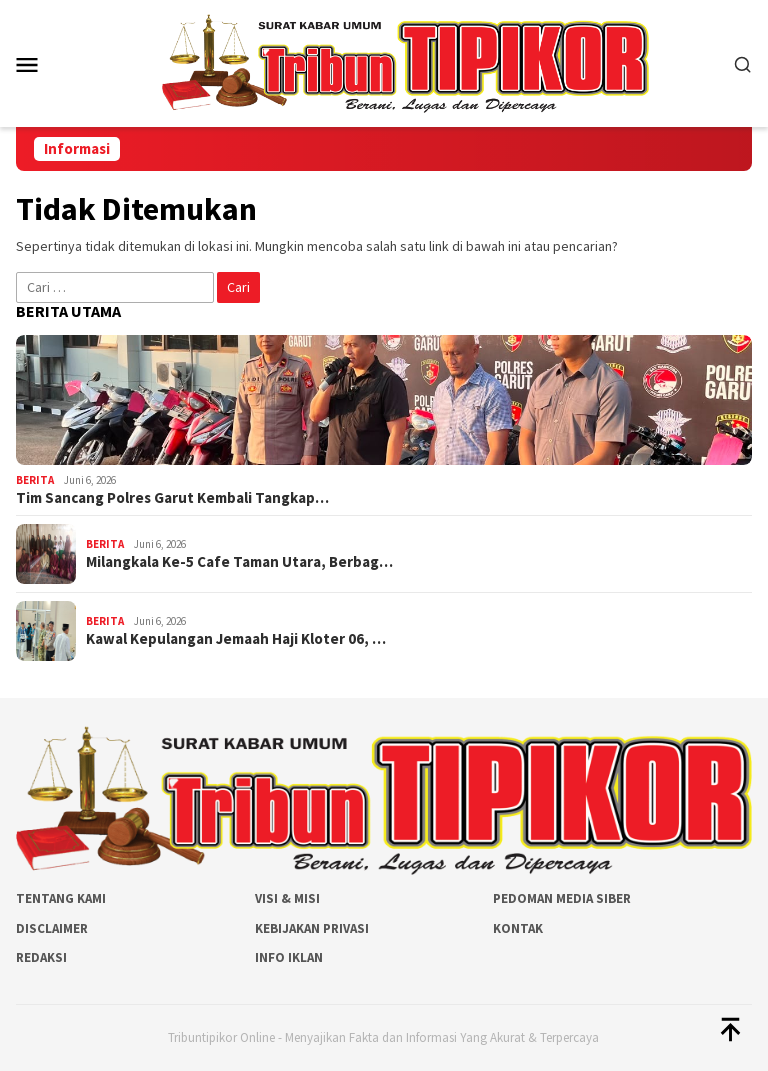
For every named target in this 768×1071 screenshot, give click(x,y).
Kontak (518, 928)
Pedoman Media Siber (562, 898)
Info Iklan (289, 957)
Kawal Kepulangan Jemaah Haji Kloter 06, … (236, 639)
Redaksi (41, 957)
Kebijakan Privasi (312, 928)
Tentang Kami (61, 898)
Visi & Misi (287, 898)
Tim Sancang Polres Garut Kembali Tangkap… (172, 498)
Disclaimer (52, 928)
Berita (35, 480)
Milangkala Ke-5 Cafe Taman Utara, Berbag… (239, 562)
